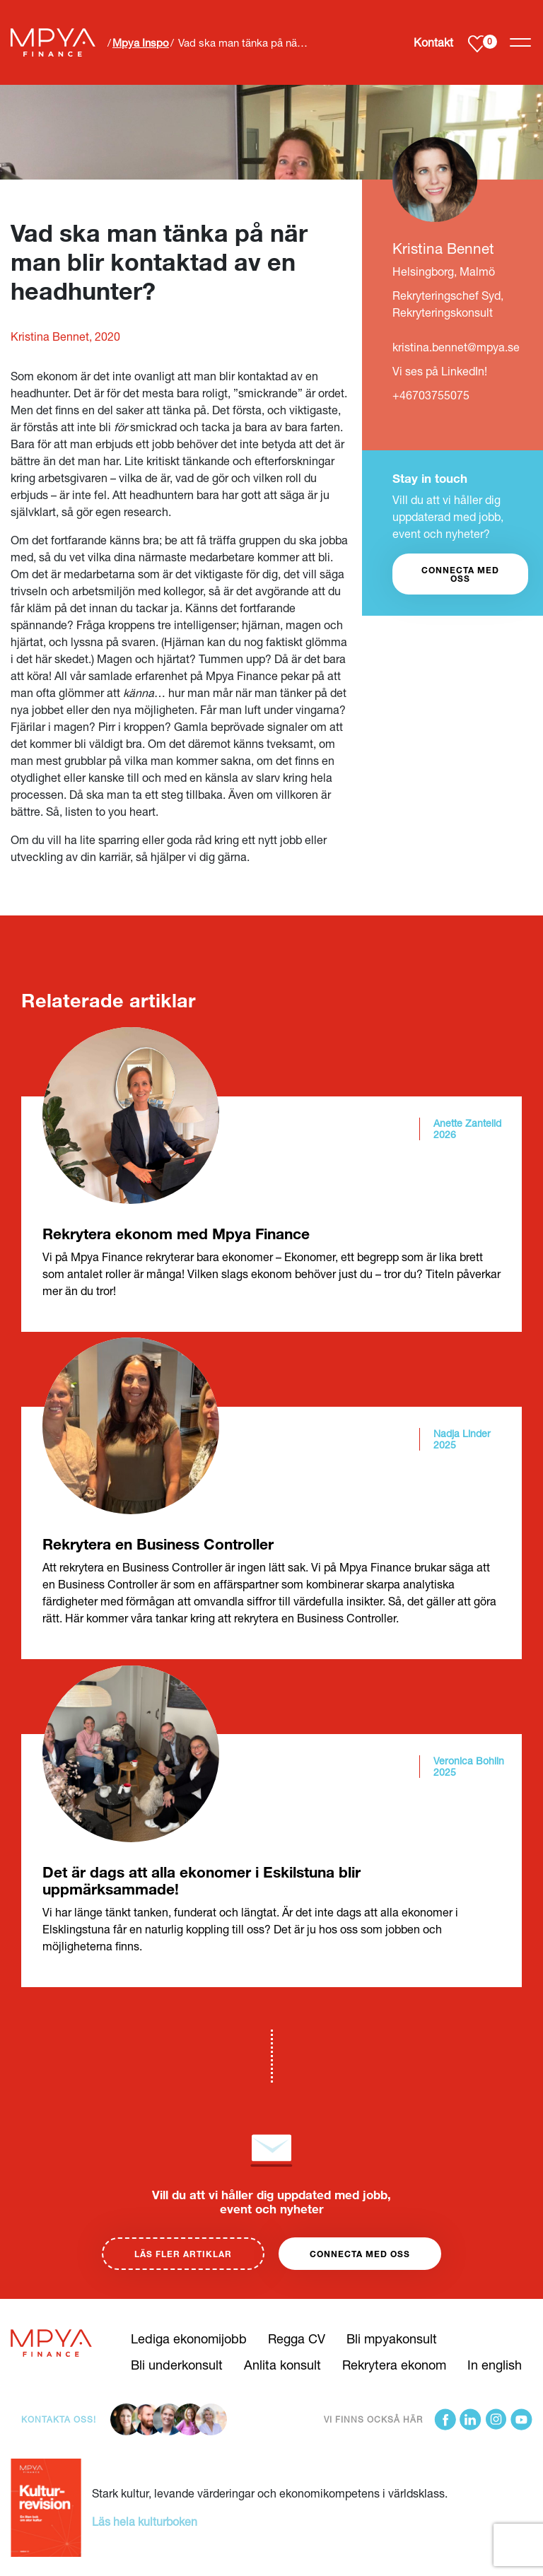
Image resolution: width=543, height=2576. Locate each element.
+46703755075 (430, 395)
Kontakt (433, 42)
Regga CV (296, 2338)
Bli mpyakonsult (391, 2338)
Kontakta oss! (58, 2419)
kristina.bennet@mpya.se (456, 346)
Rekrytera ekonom (394, 2364)
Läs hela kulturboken (144, 2521)
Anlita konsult (282, 2364)
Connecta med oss (360, 2253)
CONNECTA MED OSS (460, 574)
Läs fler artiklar (183, 2253)
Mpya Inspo (140, 42)
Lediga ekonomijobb (189, 2338)
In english (494, 2364)
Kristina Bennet (443, 248)
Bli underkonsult (177, 2364)
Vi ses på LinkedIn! (439, 370)
